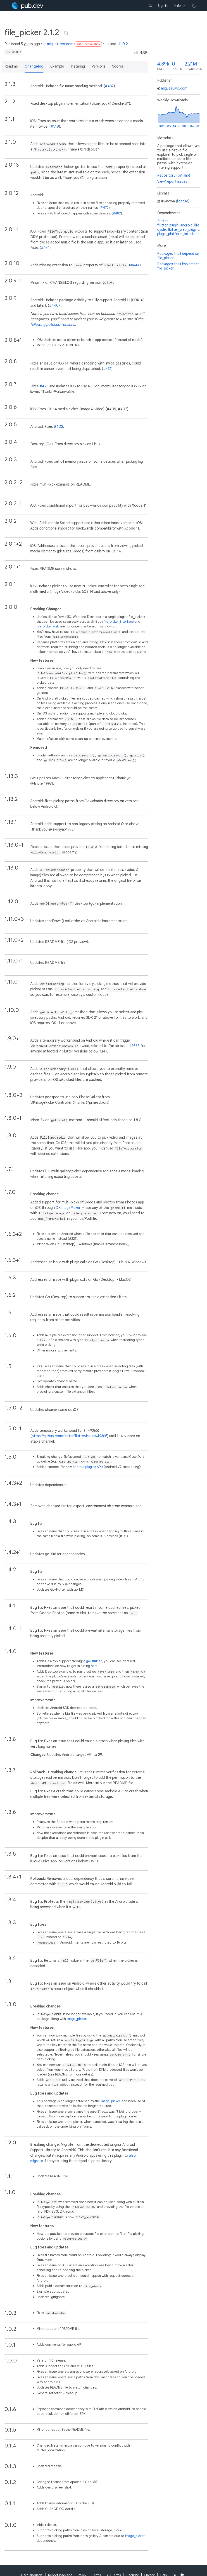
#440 (54, 305)
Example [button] (57, 66)
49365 (134, 1046)
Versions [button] (98, 66)
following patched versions (52, 324)
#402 (58, 426)
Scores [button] (118, 66)
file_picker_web (48, 626)
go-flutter (94, 1661)
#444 (135, 265)
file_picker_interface (119, 622)
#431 (107, 369)
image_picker (76, 2019)
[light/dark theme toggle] (194, 5)
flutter (162, 221)
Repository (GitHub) (173, 175)
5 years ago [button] (30, 44)
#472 (105, 208)
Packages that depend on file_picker (178, 255)
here (94, 1666)
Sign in (163, 6)
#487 (109, 86)
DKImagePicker (68, 1207)
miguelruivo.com (58, 44)
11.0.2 (123, 44)
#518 (55, 126)
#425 (44, 386)
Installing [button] (78, 66)
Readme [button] (11, 66)
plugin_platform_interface (178, 234)
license (182, 201)
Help (177, 5)
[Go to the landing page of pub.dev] (27, 5)
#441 (45, 247)
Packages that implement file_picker (178, 266)
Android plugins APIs (88, 1467)
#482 (117, 213)
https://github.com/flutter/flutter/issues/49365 (69, 1436)
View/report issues (172, 181)
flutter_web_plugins (183, 229)
